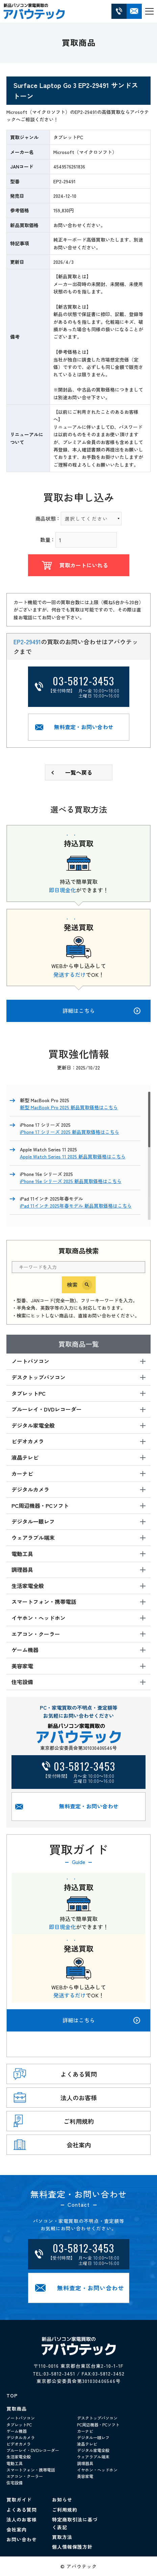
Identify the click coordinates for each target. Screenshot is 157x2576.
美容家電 (85, 2476)
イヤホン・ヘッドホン (97, 2470)
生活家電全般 (18, 2456)
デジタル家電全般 (93, 2450)
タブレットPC (19, 2424)
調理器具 (85, 2463)
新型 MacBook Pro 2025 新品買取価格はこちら (69, 1107)
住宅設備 (14, 2482)
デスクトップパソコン (97, 2418)
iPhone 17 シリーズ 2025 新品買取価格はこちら (69, 1131)
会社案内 (16, 2529)
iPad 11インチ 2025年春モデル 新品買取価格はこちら (76, 1205)
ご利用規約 (64, 2509)
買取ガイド (19, 2499)
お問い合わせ (21, 2539)
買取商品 (16, 2408)
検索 (72, 1284)
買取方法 (62, 2537)
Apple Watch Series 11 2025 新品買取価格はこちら (73, 1156)
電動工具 (14, 2463)
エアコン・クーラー (24, 2476)
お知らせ (62, 2499)
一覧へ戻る (78, 772)
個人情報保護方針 (72, 2546)
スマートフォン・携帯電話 (30, 2470)
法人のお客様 (21, 2519)
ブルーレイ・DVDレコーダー (32, 2450)
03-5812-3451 (59, 2373)
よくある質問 (21, 2509)
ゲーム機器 (16, 2431)
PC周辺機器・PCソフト (98, 2424)
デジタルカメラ (20, 2437)
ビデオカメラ (18, 2444)
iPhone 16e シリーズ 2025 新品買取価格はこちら (71, 1181)
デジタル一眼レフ (93, 2437)
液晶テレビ (87, 2444)
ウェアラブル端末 (93, 2456)
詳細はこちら (101, 2020)
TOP (12, 2395)
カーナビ (85, 2431)
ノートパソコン (20, 2418)
